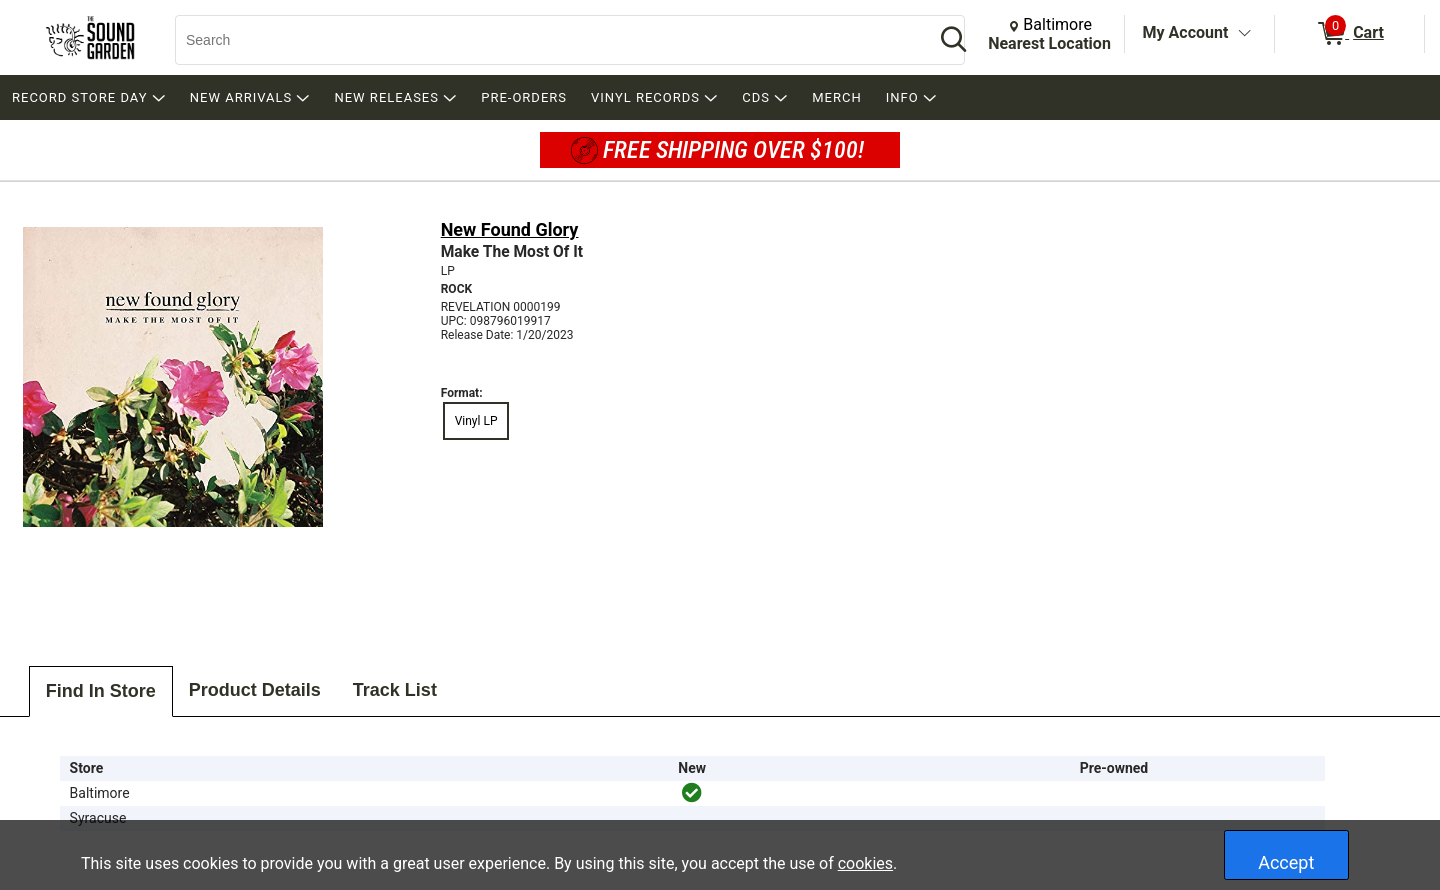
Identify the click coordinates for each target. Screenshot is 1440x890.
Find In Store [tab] (101, 691)
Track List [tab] (395, 690)
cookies (865, 863)
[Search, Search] (545, 40)
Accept (1286, 862)
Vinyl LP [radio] (476, 421)
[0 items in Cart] (1349, 34)
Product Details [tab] (255, 690)
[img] (692, 793)
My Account (1186, 32)
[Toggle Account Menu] (1244, 34)
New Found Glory (510, 229)
